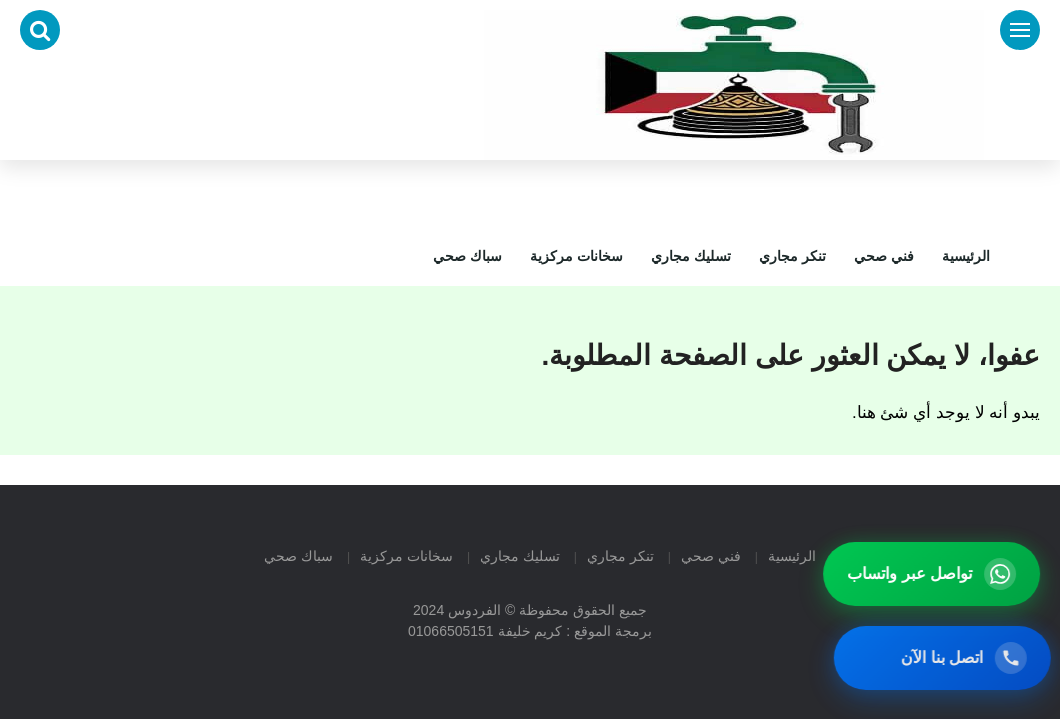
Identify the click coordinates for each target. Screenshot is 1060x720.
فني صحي (884, 256)
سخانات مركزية (576, 256)
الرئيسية (966, 256)
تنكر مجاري (792, 256)
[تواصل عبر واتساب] (935, 574)
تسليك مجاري (691, 256)
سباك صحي (467, 256)
